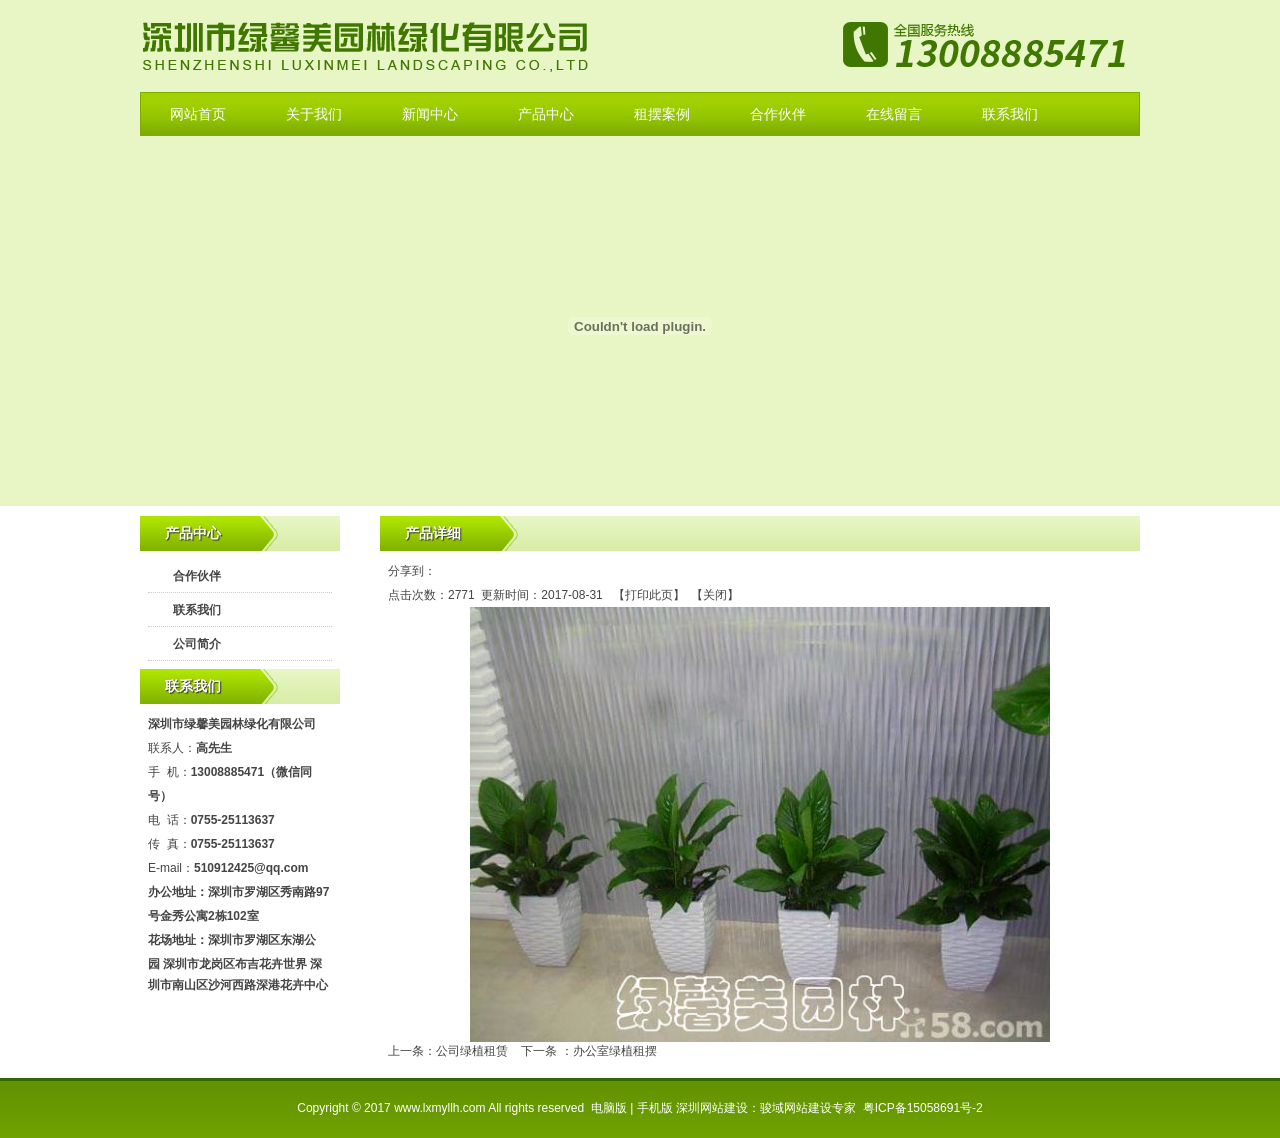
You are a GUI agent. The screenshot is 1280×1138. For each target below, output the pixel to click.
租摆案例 (662, 114)
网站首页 (198, 114)
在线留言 (894, 114)
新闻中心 (430, 114)
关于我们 (314, 114)
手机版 (655, 1108)
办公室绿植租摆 (615, 1051)
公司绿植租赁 (472, 1051)
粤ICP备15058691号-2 (923, 1108)
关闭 (715, 595)
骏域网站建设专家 (808, 1108)
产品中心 (546, 114)
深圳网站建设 (712, 1108)
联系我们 (1010, 114)
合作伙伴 (778, 114)
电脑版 (609, 1108)
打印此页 (649, 595)
